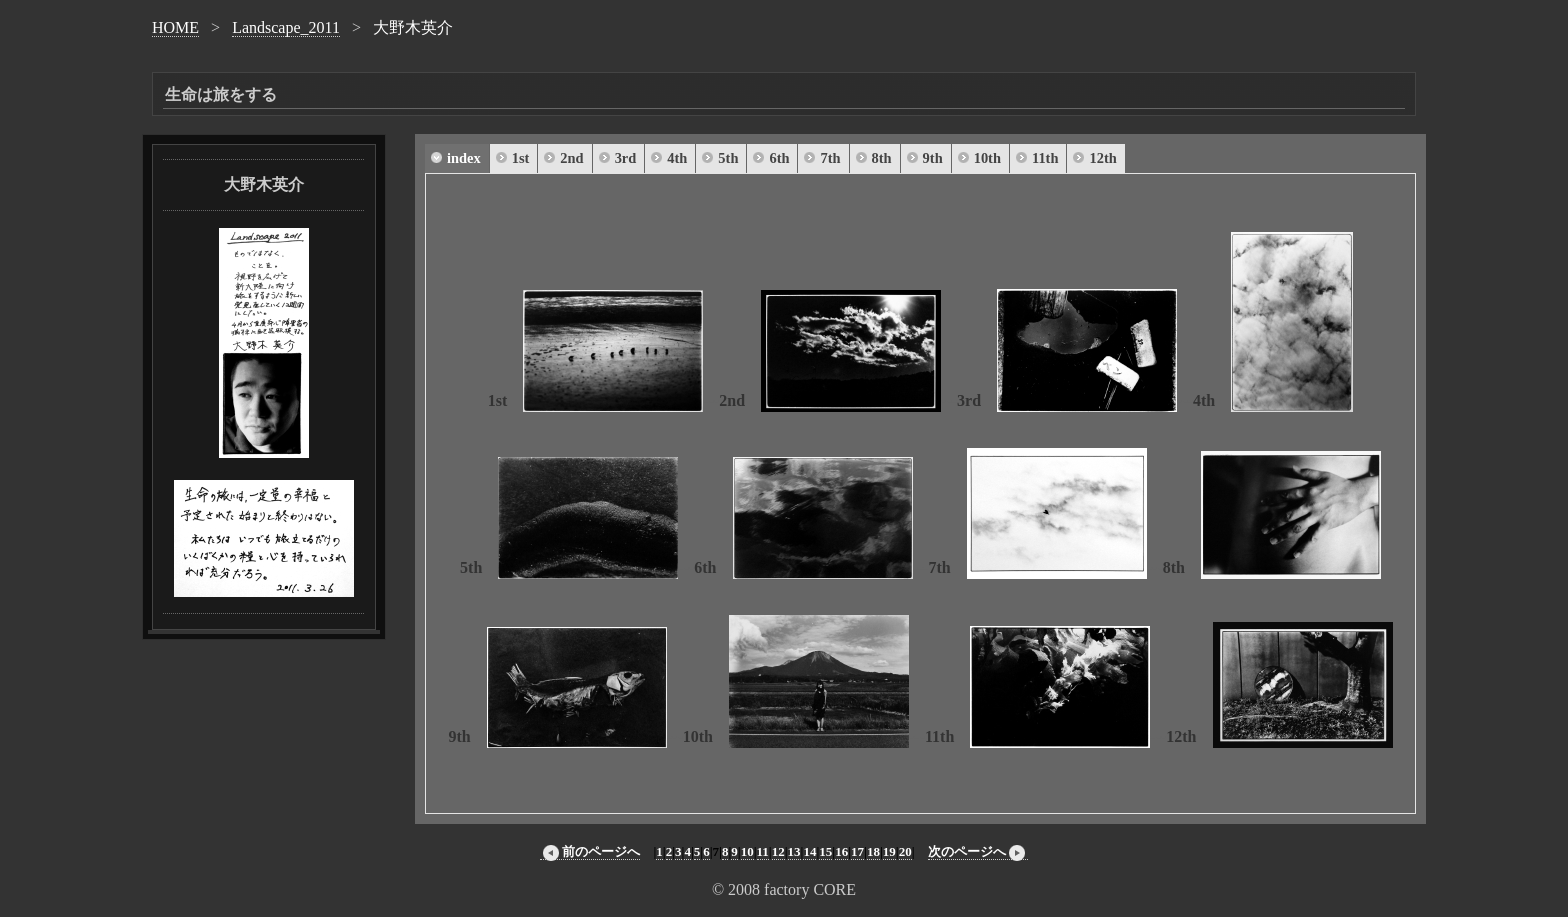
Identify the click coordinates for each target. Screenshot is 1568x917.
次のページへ (978, 852)
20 (905, 851)
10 (747, 851)
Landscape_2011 (286, 27)
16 (841, 851)
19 (889, 851)
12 (778, 851)
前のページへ (590, 852)
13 (794, 851)
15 (825, 851)
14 (809, 851)
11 (763, 851)
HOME (175, 27)
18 (873, 851)
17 (857, 851)
